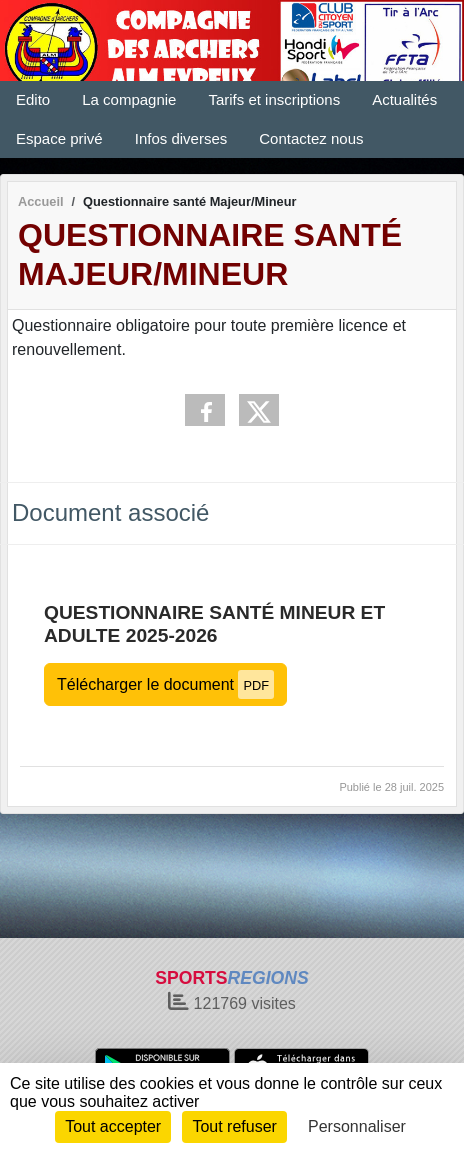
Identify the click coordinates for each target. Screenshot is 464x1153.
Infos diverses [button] (181, 138)
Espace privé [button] (59, 138)
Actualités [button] (404, 99)
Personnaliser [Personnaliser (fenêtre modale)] (357, 1126)
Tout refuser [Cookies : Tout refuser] (234, 1126)
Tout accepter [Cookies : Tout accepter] (113, 1126)
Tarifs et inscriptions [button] (274, 99)
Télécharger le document (165, 684)
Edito (33, 99)
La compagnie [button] (129, 99)
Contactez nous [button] (311, 138)
